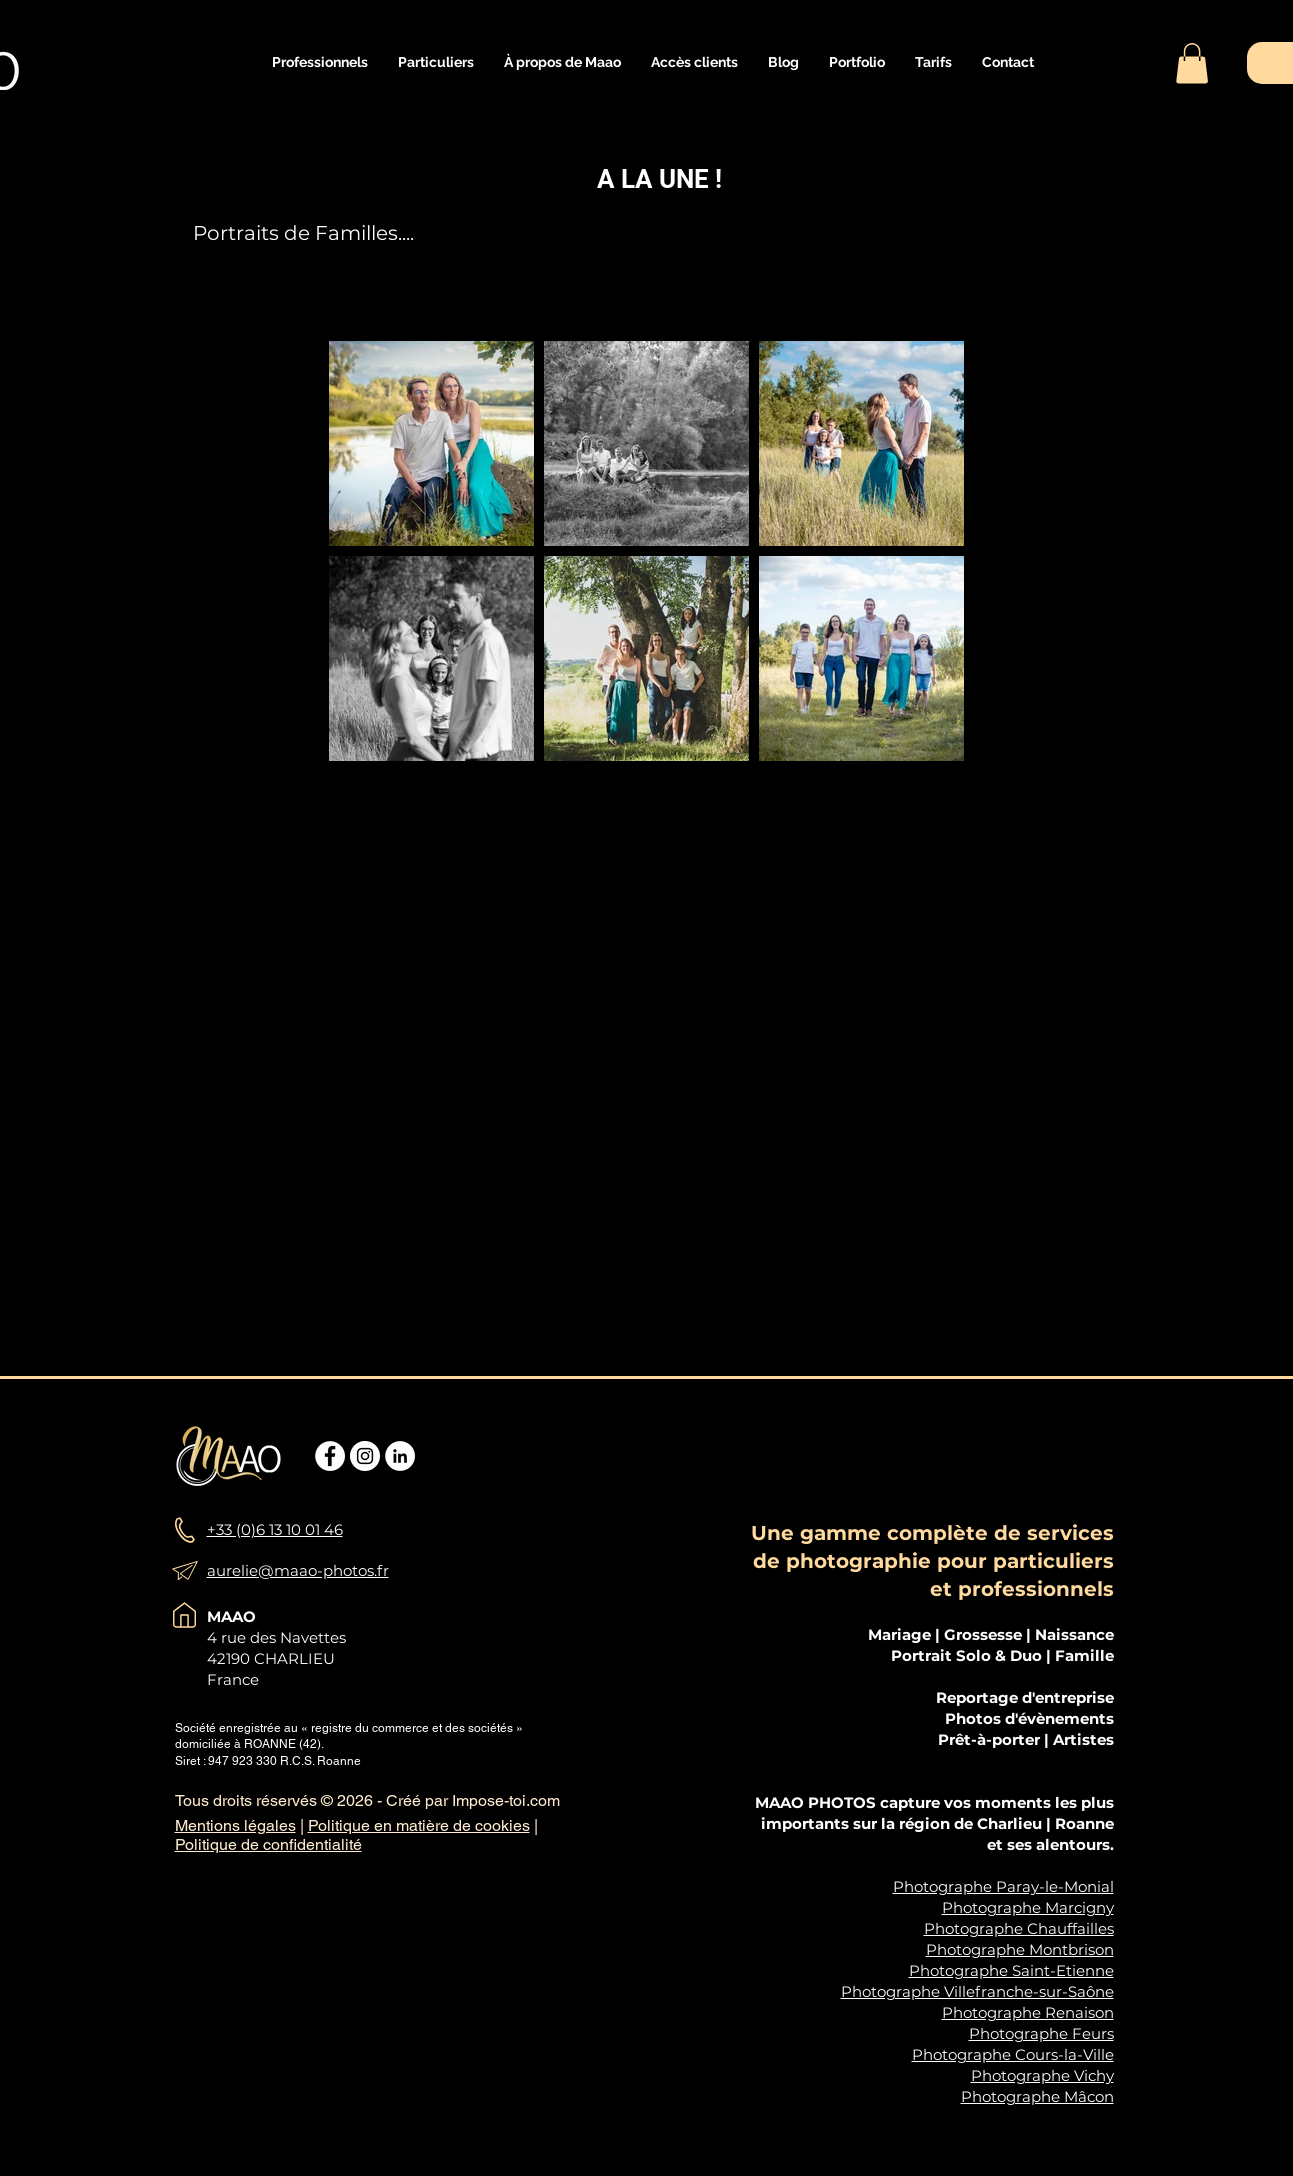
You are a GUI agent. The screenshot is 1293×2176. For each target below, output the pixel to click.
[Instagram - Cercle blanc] (365, 1456)
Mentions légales (235, 1825)
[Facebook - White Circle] (330, 1456)
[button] (320, 62)
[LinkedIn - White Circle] (400, 1456)
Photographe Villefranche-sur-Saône (977, 1991)
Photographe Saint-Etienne (1011, 1970)
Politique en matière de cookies (419, 1825)
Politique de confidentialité (268, 1844)
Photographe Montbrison (1020, 1949)
